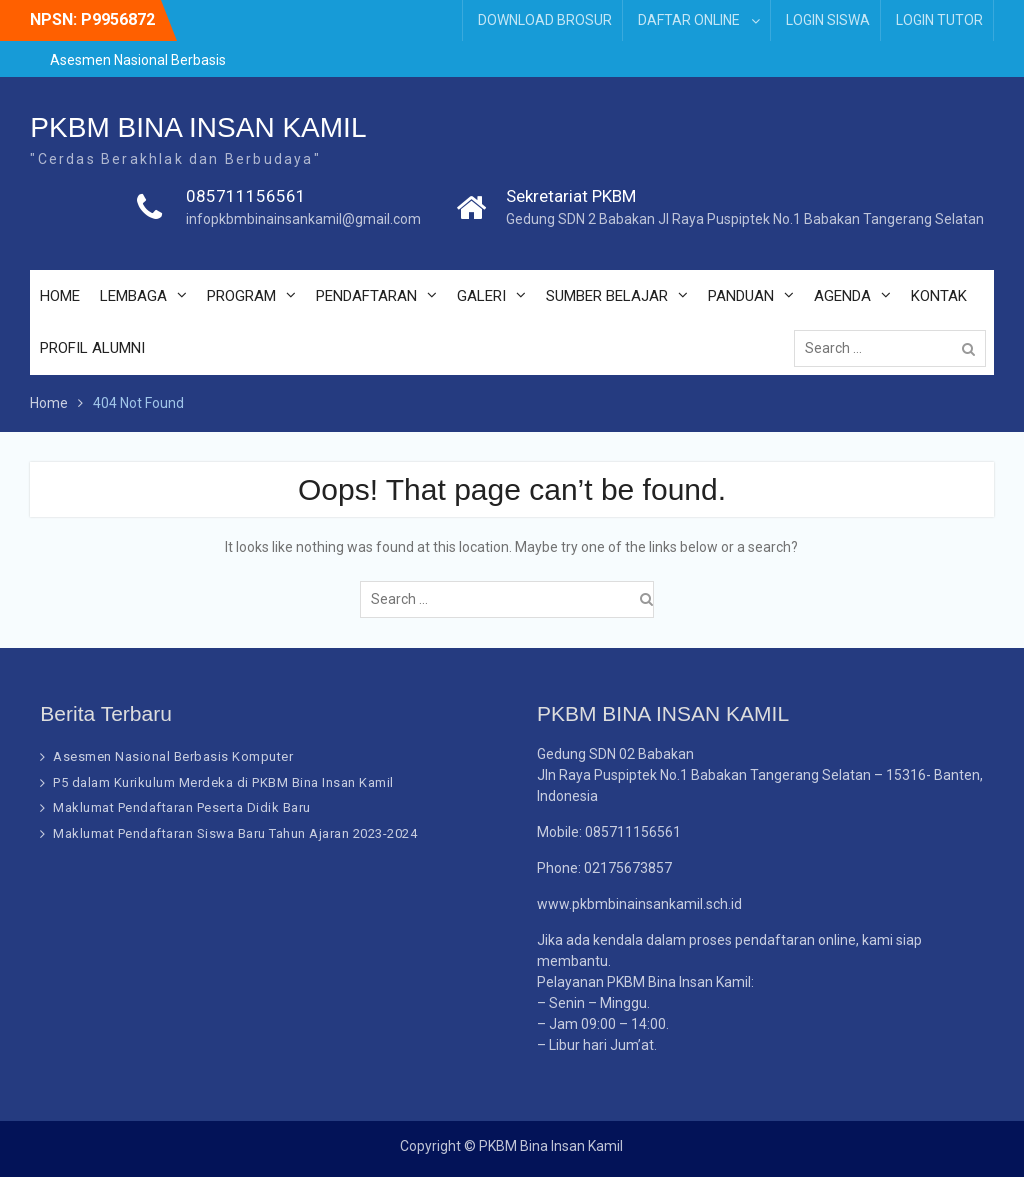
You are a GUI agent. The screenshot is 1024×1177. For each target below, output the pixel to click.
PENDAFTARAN (366, 296)
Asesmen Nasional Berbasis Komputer (173, 756)
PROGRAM (241, 296)
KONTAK (939, 296)
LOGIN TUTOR (939, 20)
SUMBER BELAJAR (607, 296)
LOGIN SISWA (828, 20)
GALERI (481, 296)
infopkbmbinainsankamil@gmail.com (303, 219)
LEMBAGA (133, 296)
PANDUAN (741, 296)
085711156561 (246, 196)
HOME (60, 296)
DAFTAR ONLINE (689, 20)
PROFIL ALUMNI (92, 348)
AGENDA (842, 296)
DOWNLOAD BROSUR (545, 20)
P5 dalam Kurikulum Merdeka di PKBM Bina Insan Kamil (223, 782)
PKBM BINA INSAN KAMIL (198, 127)
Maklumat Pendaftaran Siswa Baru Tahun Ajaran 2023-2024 (235, 833)
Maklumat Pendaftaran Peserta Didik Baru (182, 807)
